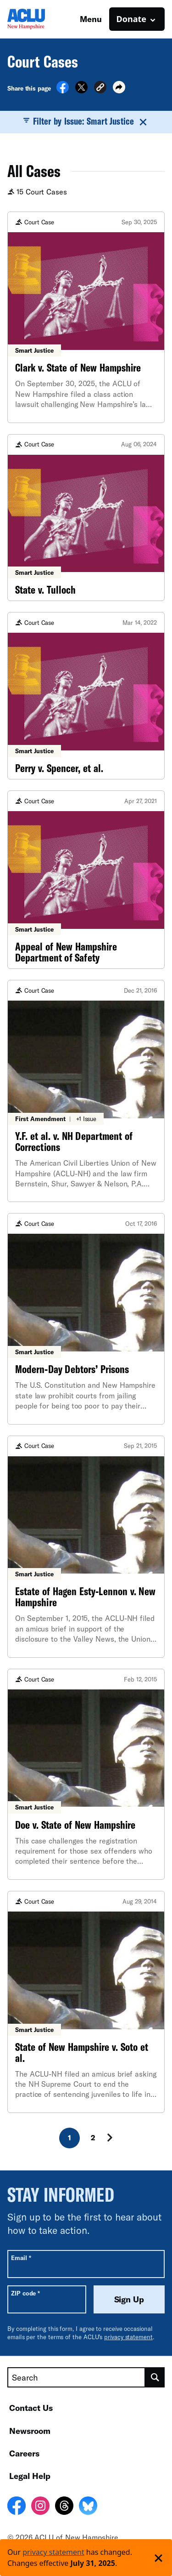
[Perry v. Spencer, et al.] (86, 696)
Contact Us (31, 2408)
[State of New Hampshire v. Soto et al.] (86, 2001)
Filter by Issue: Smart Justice (86, 121)
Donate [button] (131, 18)
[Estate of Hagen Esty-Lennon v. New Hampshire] (86, 1546)
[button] (100, 88)
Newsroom (29, 2431)
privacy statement (128, 2337)
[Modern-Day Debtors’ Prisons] (86, 1319)
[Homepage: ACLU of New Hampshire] (39, 19)
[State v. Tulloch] (86, 518)
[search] (155, 2377)
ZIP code (25, 2293)
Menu (91, 19)
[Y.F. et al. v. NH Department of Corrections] (86, 1091)
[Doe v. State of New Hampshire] (86, 1774)
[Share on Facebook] (62, 91)
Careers (24, 2453)
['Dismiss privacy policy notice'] (158, 2558)
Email (21, 2257)
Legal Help (29, 2476)
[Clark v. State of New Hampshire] (86, 317)
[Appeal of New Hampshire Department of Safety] (86, 879)
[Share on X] (81, 91)
